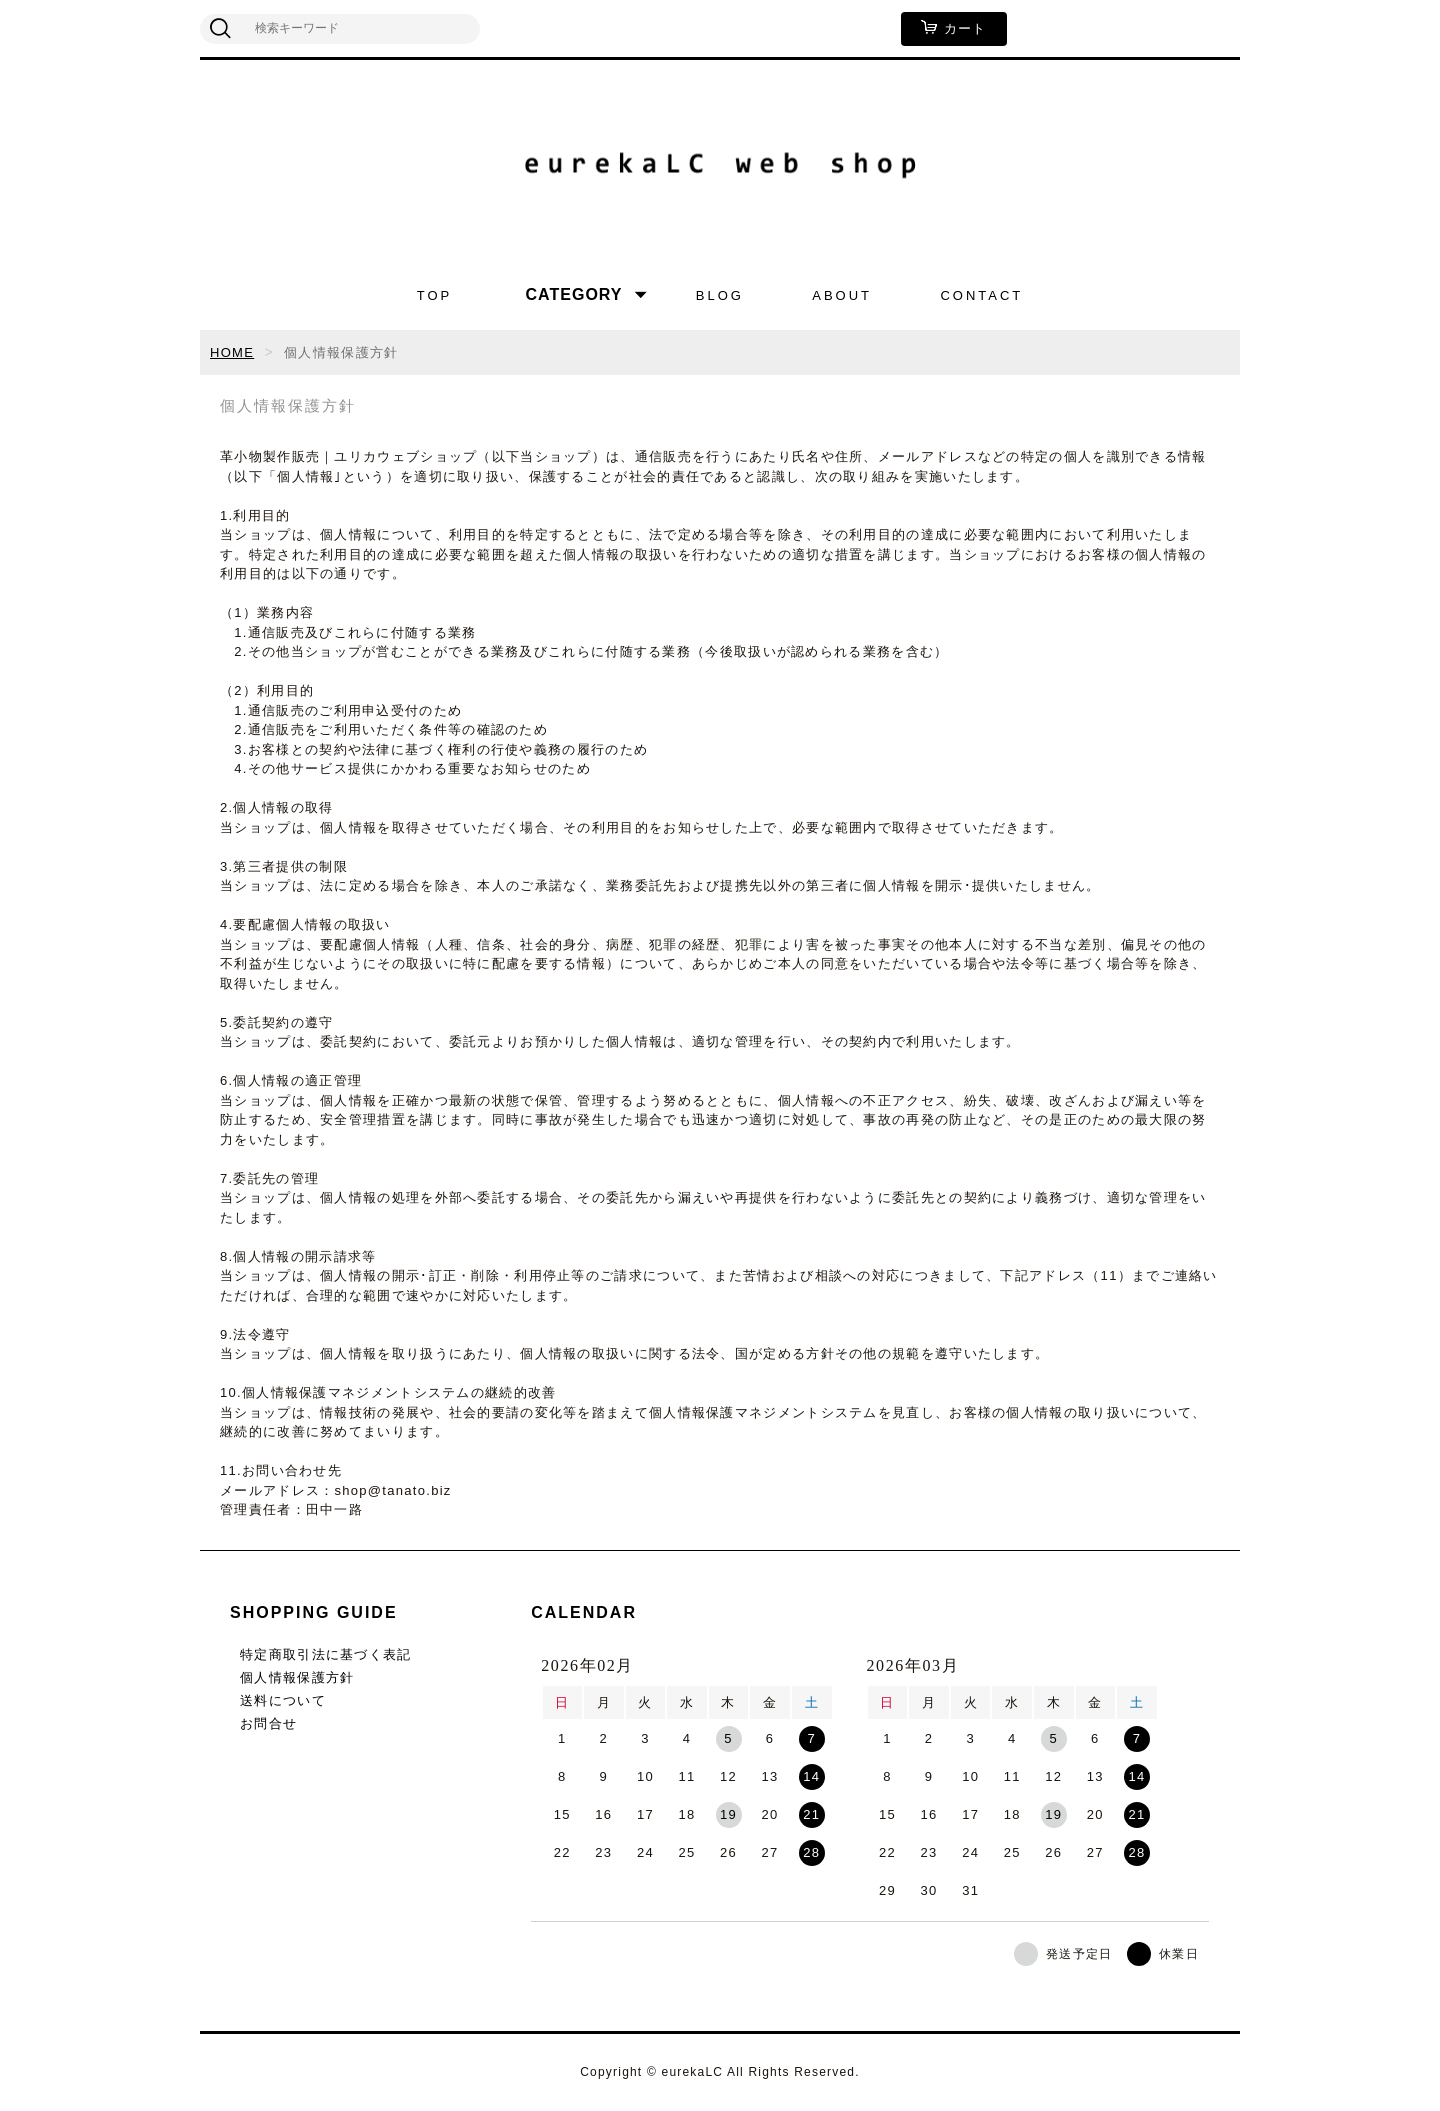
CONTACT (981, 295)
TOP (435, 295)
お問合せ (268, 1723)
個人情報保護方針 (297, 1677)
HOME (232, 352)
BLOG (720, 295)
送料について (283, 1700)
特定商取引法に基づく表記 (326, 1654)
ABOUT (842, 295)
